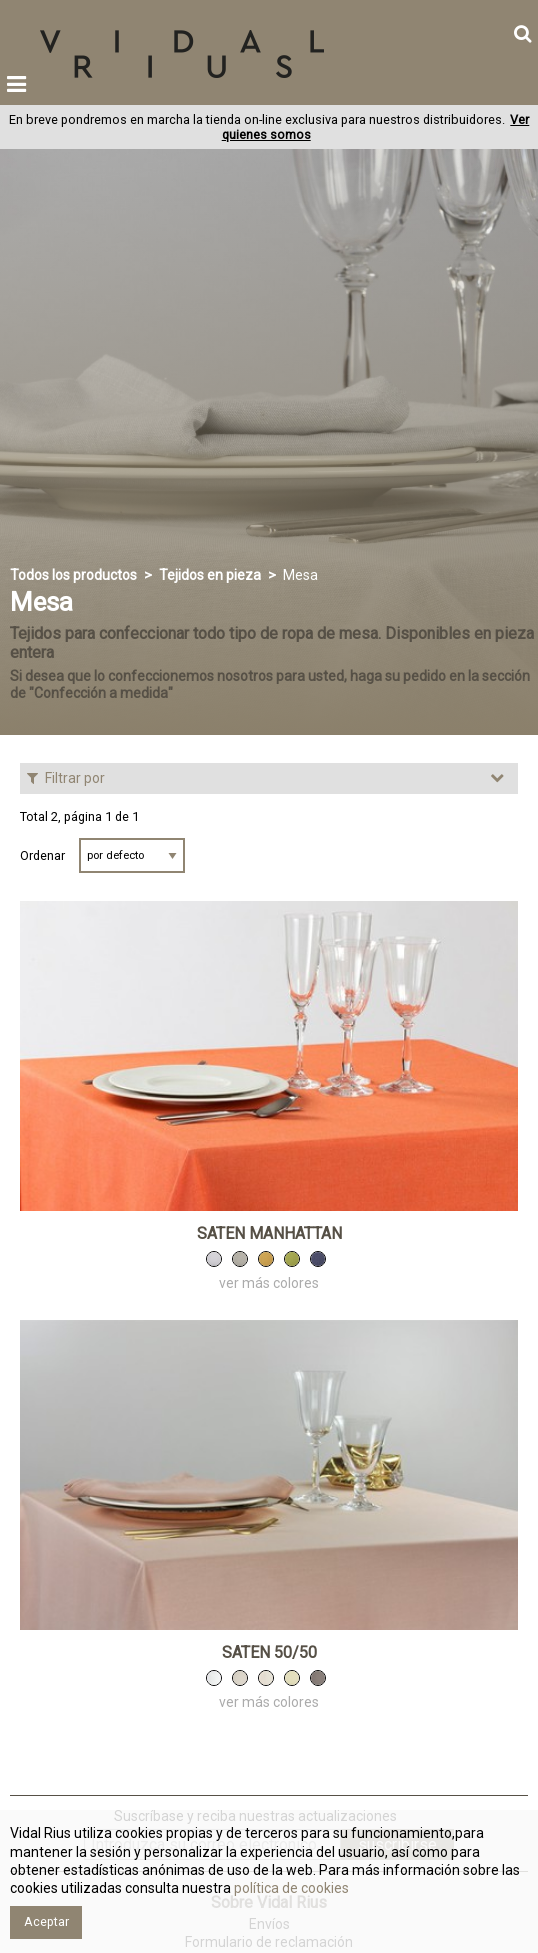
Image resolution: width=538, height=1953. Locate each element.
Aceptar (46, 1921)
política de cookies (290, 1888)
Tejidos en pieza (210, 575)
